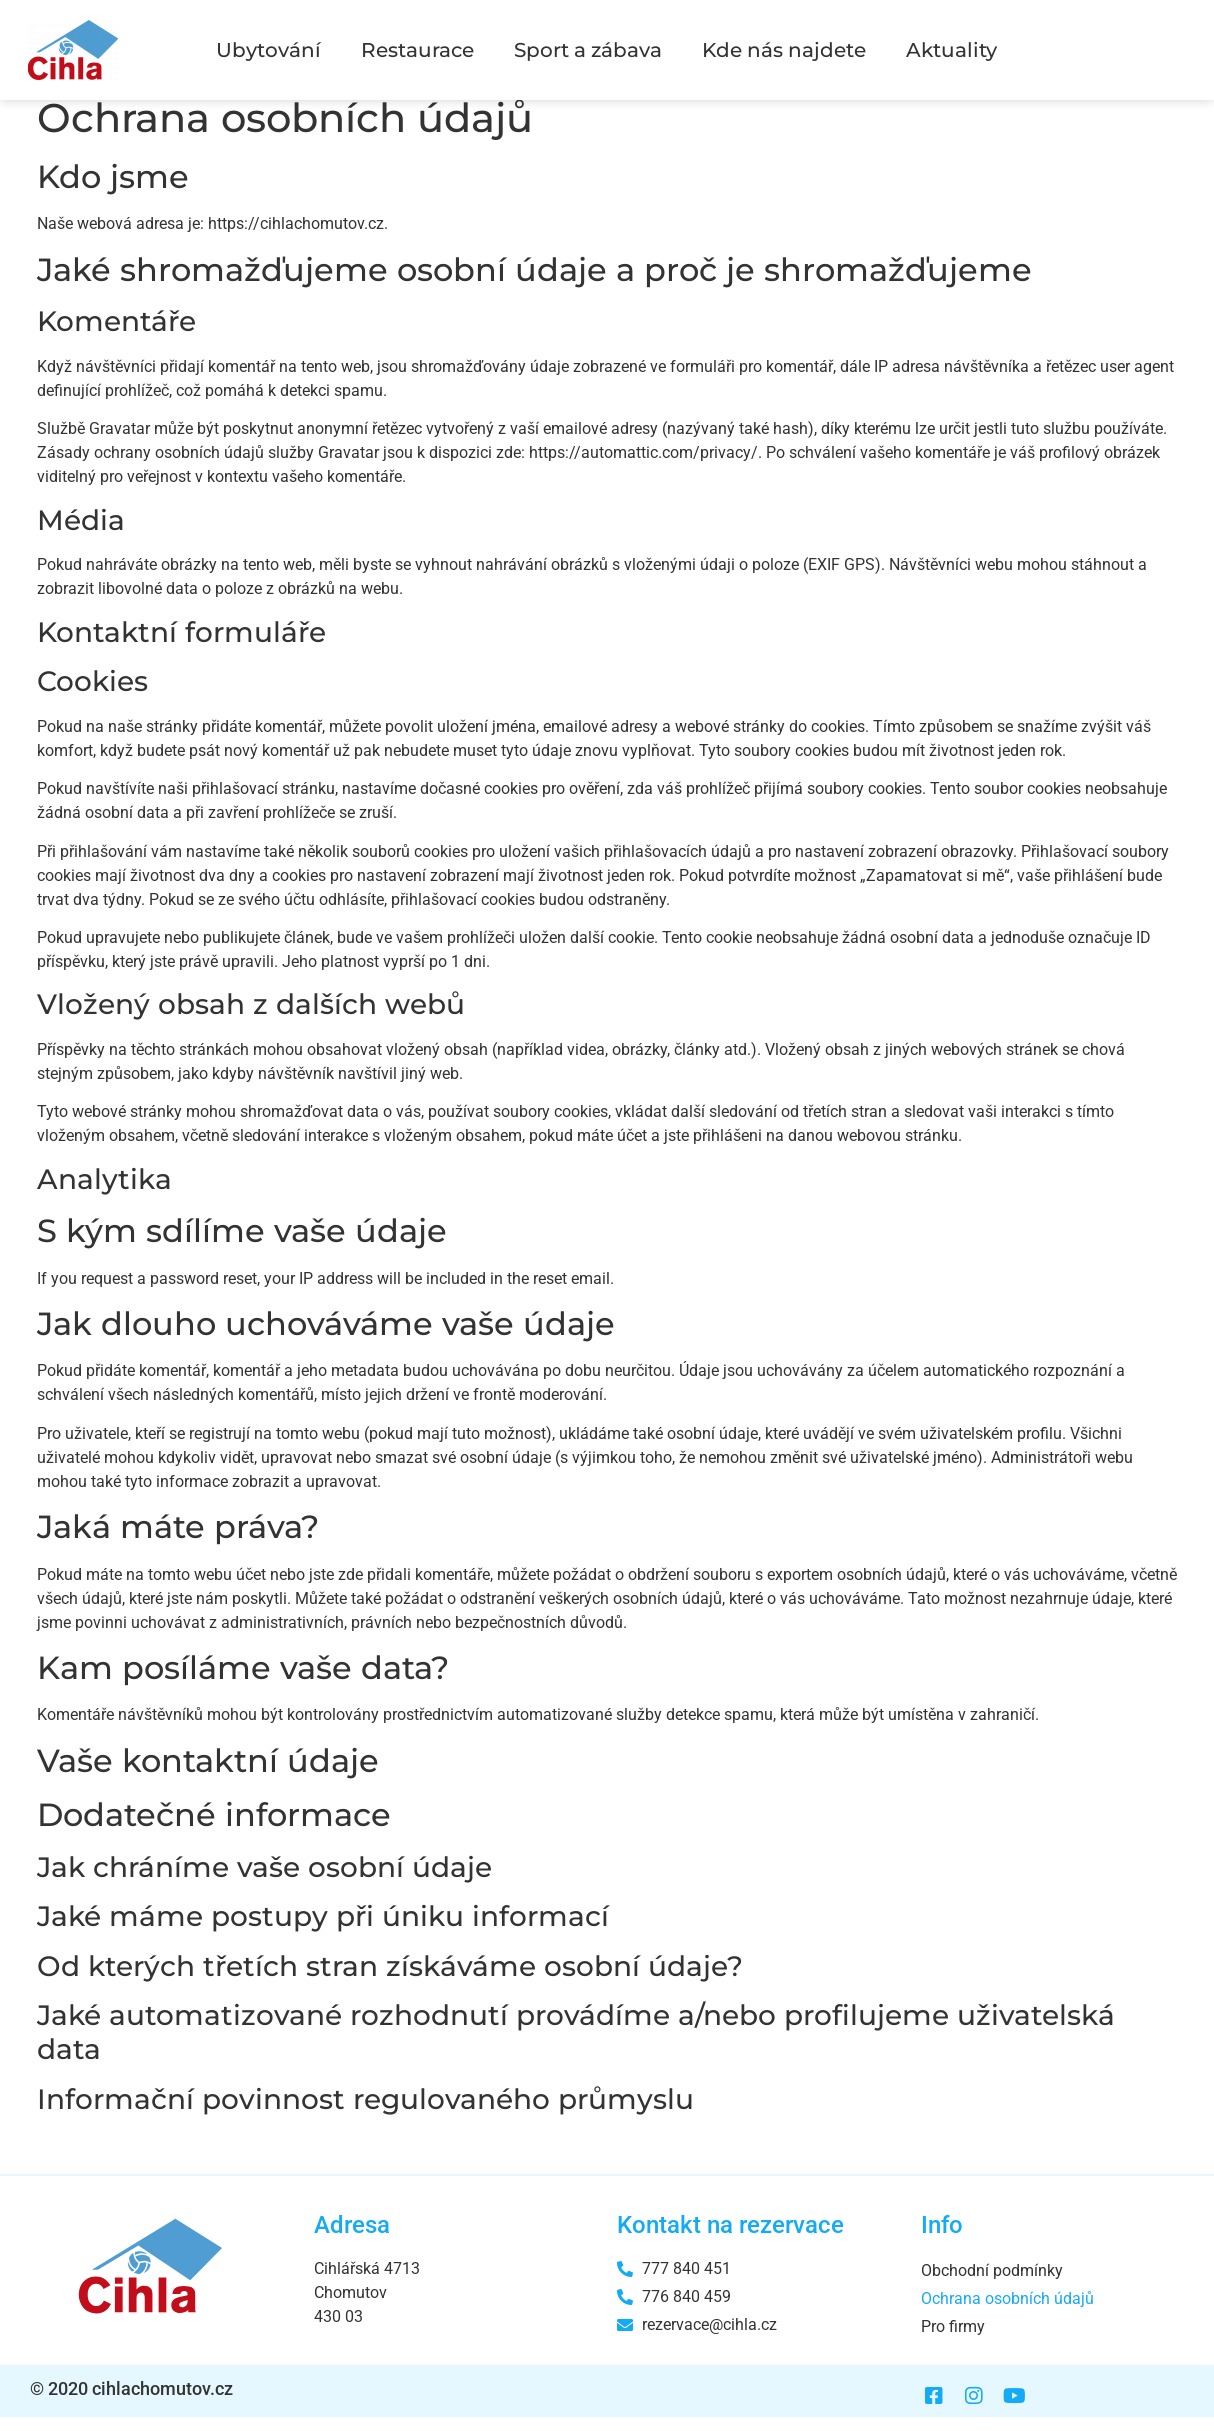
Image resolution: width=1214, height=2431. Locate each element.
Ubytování (268, 50)
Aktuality (951, 50)
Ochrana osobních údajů (1007, 2312)
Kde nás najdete (784, 50)
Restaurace (417, 50)
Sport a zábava (588, 50)
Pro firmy (953, 2340)
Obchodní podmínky (992, 2284)
